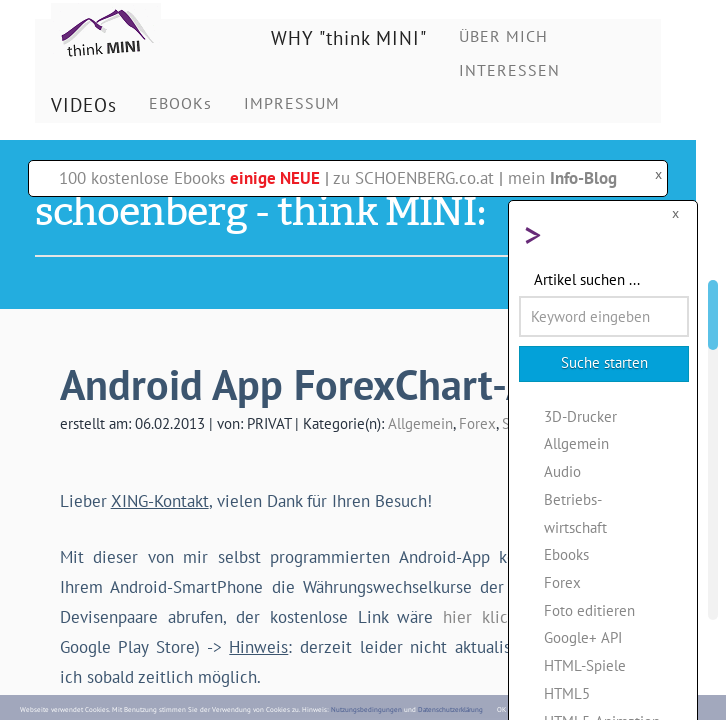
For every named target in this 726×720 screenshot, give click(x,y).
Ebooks (566, 554)
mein (562, 178)
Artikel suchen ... (587, 279)
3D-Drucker (580, 416)
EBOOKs (180, 103)
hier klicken (488, 617)
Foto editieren (589, 610)
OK (501, 709)
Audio (562, 471)
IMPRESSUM (292, 103)
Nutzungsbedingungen (366, 709)
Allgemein (420, 423)
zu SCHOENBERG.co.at (413, 178)
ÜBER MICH (503, 36)
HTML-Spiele (585, 665)
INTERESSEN (509, 70)
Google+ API (583, 637)
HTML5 (567, 693)
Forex (477, 423)
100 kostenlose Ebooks (189, 178)
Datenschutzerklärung (450, 709)
